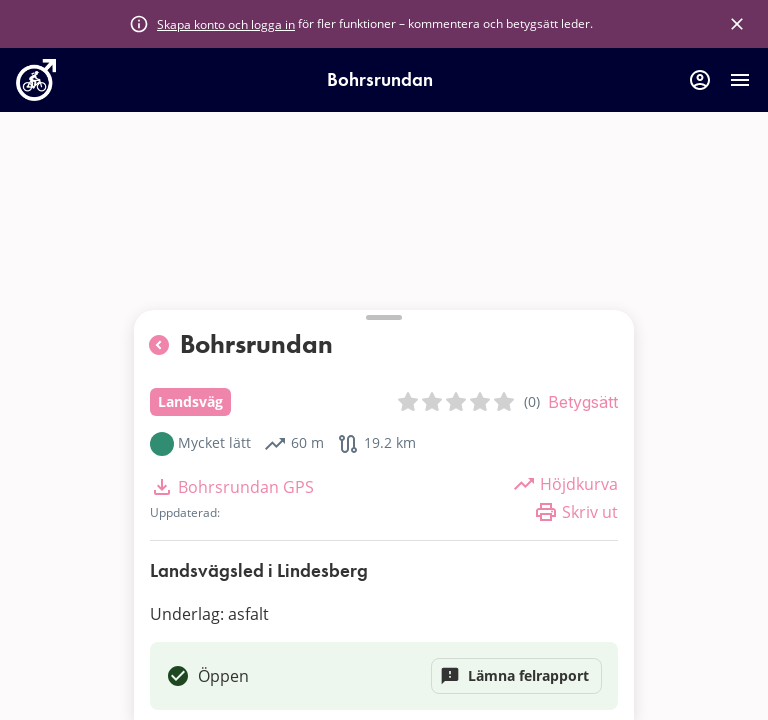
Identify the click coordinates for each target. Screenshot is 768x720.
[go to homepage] (36, 95)
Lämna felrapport (516, 676)
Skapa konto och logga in (226, 24)
